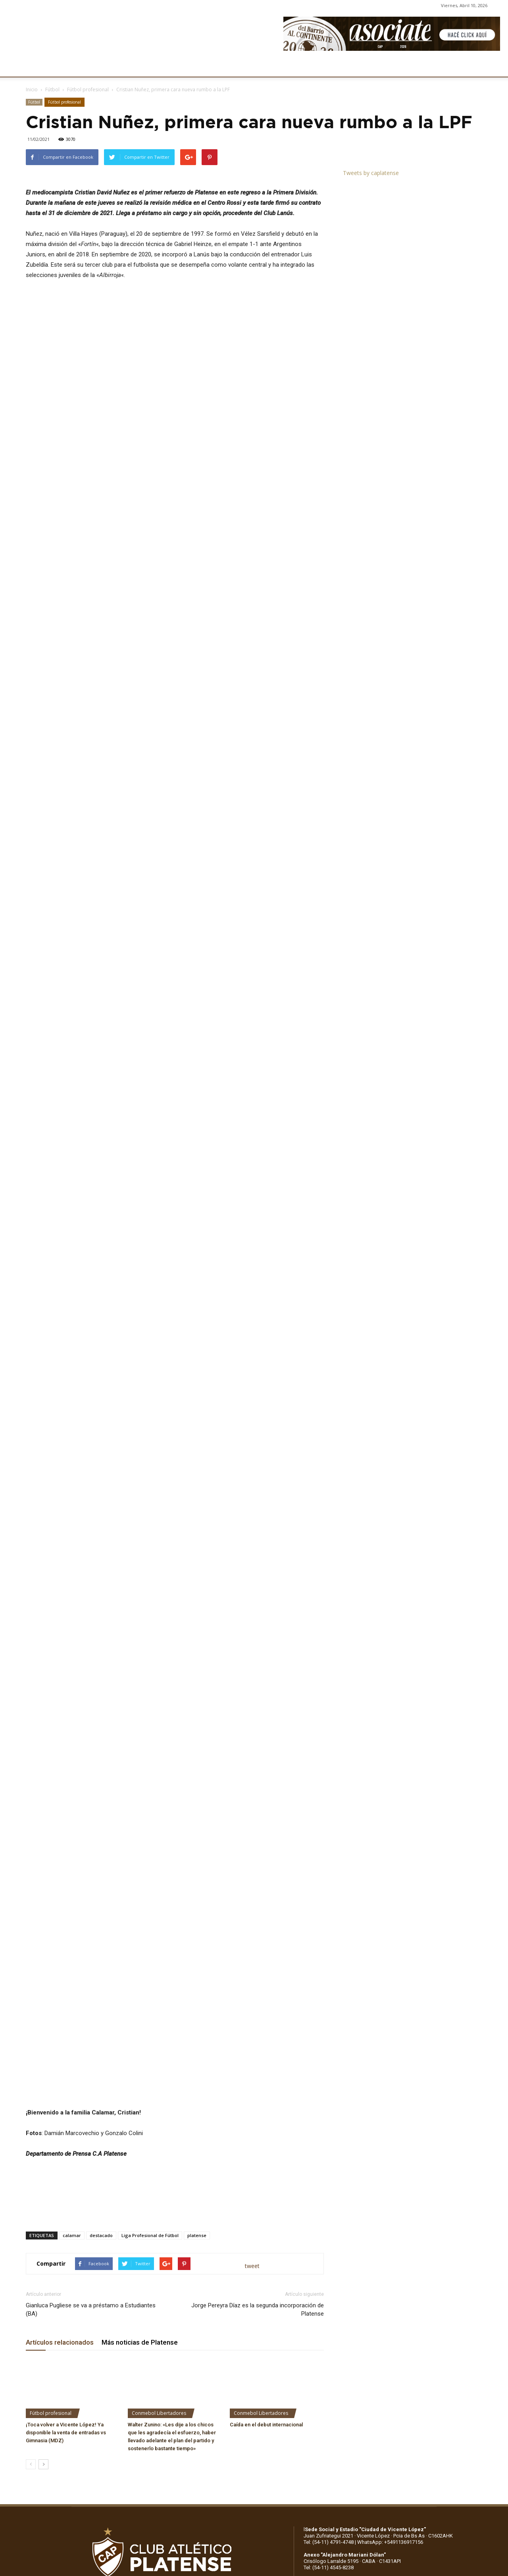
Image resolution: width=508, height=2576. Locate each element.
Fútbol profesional (88, 89)
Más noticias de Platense (140, 2085)
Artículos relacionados (60, 2085)
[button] (494, 66)
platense (196, 1978)
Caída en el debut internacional (266, 2167)
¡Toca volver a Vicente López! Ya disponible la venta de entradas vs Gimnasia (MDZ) (66, 2175)
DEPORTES (161, 66)
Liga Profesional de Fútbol (150, 1978)
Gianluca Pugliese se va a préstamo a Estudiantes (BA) (91, 2052)
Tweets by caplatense (371, 173)
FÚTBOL (124, 66)
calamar (72, 1978)
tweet (252, 2008)
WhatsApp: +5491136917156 (390, 2284)
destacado (101, 1978)
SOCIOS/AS (283, 66)
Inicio (32, 89)
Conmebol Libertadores (159, 2155)
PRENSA (244, 66)
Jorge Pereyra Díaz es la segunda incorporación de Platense (257, 2052)
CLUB (33, 66)
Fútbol (52, 89)
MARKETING (204, 66)
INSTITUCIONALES (77, 66)
